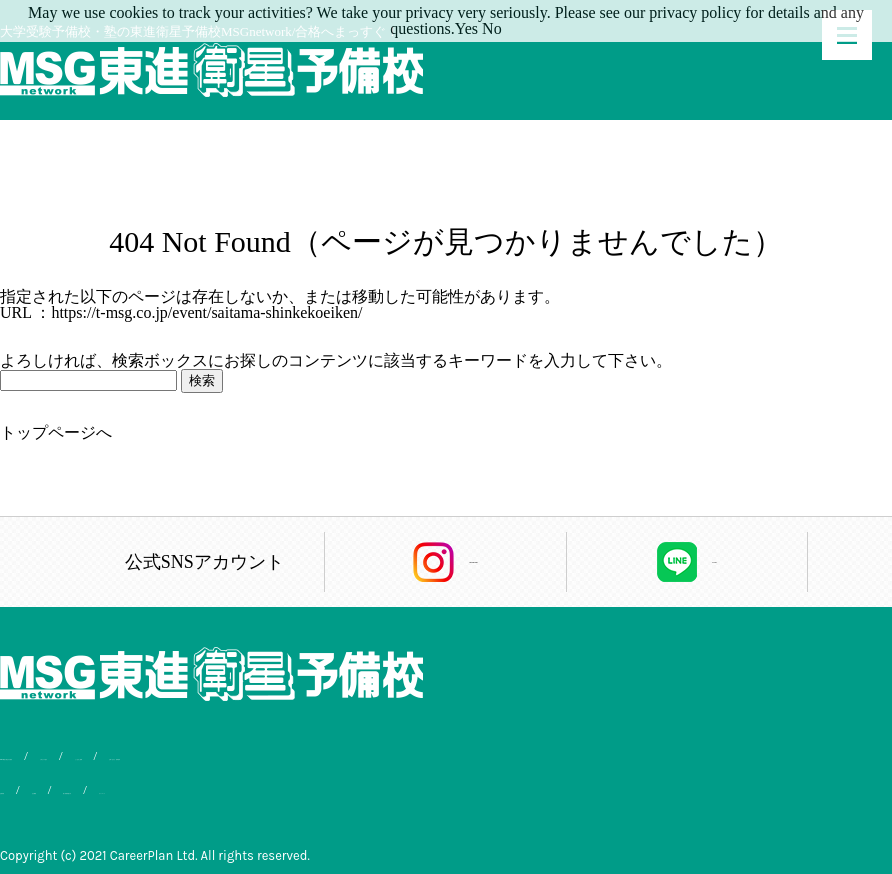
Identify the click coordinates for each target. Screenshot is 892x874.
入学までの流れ (218, 755)
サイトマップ (330, 785)
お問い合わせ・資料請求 (481, 755)
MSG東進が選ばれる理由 (72, 755)
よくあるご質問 (336, 755)
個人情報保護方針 (211, 785)
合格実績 (26, 785)
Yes (466, 28)
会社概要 (106, 785)
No (492, 28)
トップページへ (56, 432)
